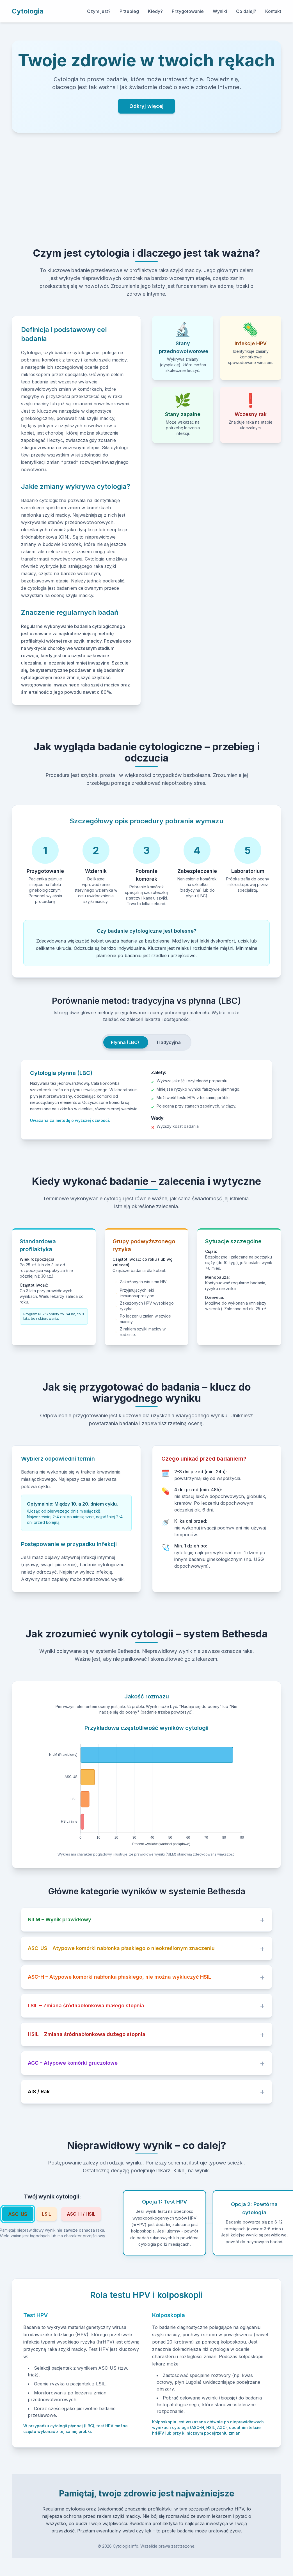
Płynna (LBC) (125, 1042)
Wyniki (220, 11)
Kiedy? (155, 11)
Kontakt (273, 11)
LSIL (46, 2214)
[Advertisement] (146, 190)
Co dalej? (246, 11)
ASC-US (17, 2214)
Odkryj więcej (146, 106)
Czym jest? (99, 11)
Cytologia (28, 11)
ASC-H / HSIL (81, 2214)
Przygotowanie (188, 11)
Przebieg (129, 11)
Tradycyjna (168, 1042)
